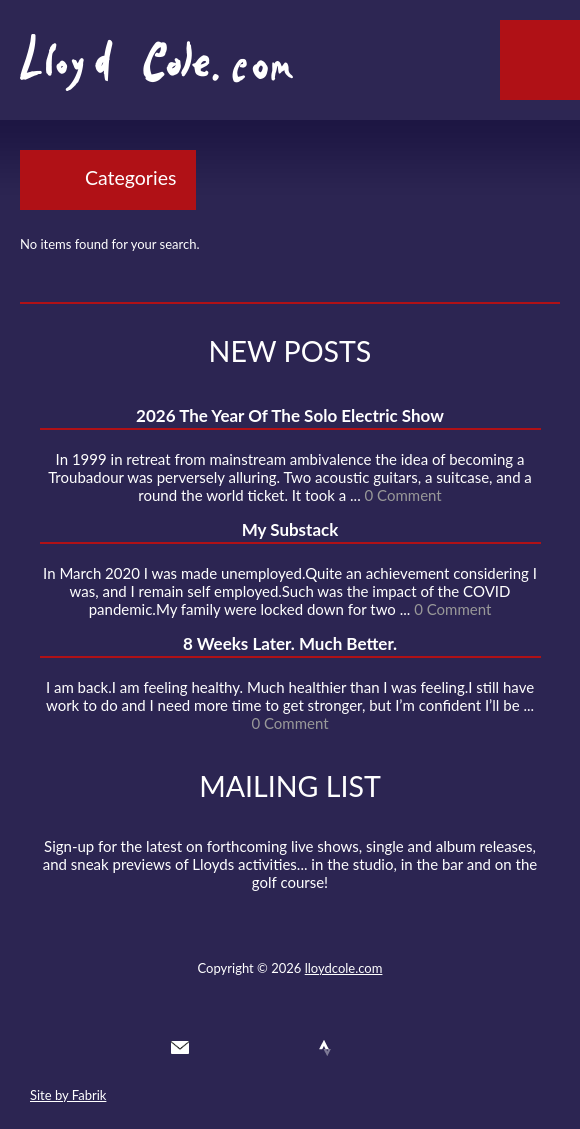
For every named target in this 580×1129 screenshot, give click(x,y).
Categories (130, 177)
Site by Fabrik (68, 1095)
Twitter (216, 1048)
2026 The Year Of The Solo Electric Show (290, 415)
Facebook (252, 1048)
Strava (325, 1048)
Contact (180, 1048)
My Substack (290, 529)
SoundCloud (289, 1048)
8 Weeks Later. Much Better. (290, 643)
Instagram (361, 1048)
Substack (397, 1048)
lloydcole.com (344, 968)
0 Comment (403, 495)
